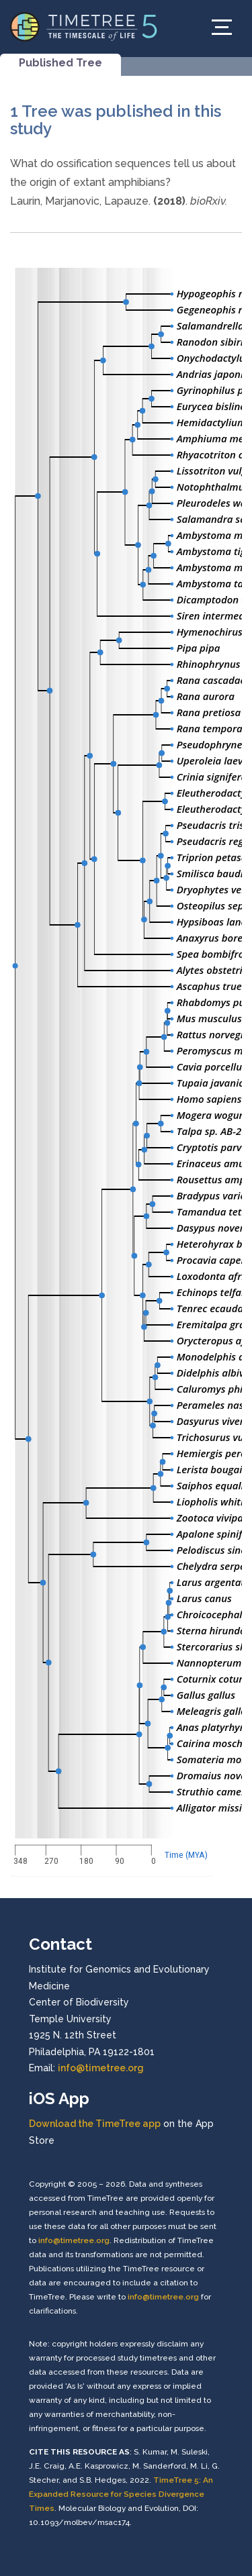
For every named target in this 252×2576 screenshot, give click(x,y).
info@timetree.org (101, 2068)
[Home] (84, 25)
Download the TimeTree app (95, 2123)
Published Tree (60, 62)
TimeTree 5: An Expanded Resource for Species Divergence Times (121, 2494)
